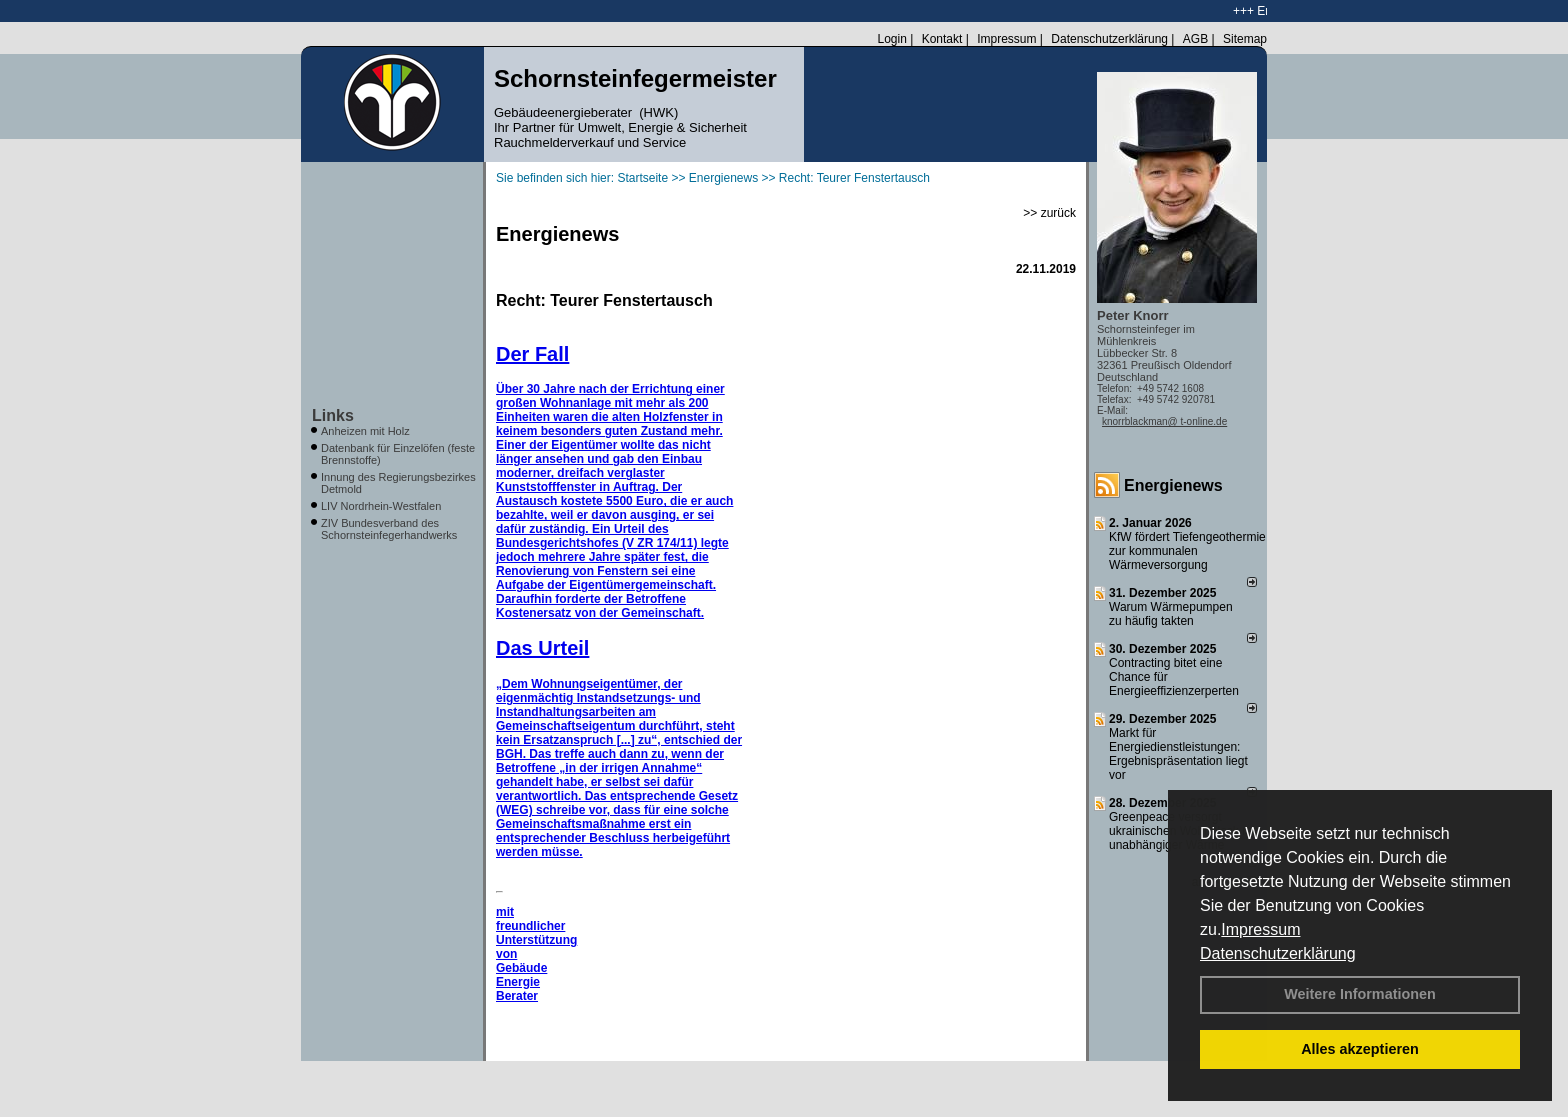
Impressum (1260, 929)
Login (891, 39)
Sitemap (1245, 39)
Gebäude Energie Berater (521, 982)
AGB (1195, 39)
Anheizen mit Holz (365, 431)
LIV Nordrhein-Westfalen (381, 506)
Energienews (1173, 485)
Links (333, 415)
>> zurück (1049, 213)
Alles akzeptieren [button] (1360, 1049)
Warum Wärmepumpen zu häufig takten (1171, 614)
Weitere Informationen (1360, 994)
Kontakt (942, 39)
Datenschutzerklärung (1278, 953)
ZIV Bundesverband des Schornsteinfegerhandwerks (389, 529)
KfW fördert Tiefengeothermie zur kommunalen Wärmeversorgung (1187, 551)
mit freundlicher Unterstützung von (536, 933)
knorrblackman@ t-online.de (1164, 421)
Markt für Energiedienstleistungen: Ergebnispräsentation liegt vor (1178, 754)
